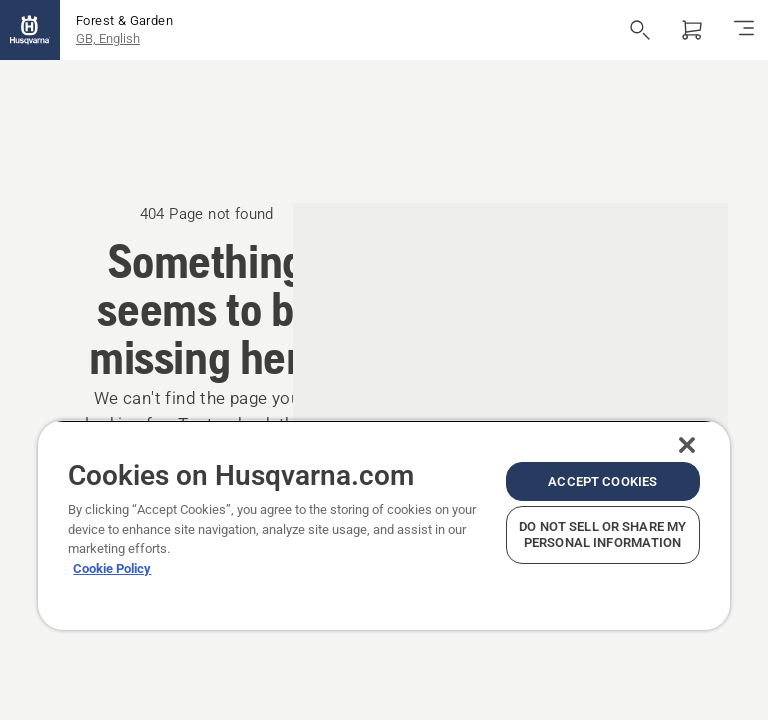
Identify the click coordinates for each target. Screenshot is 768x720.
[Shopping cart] (692, 30)
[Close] (687, 445)
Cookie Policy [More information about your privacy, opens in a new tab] (112, 568)
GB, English (108, 38)
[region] (383, 525)
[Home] (30, 30)
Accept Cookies (602, 481)
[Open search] (640, 30)
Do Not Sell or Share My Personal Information (602, 534)
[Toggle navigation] (744, 30)
